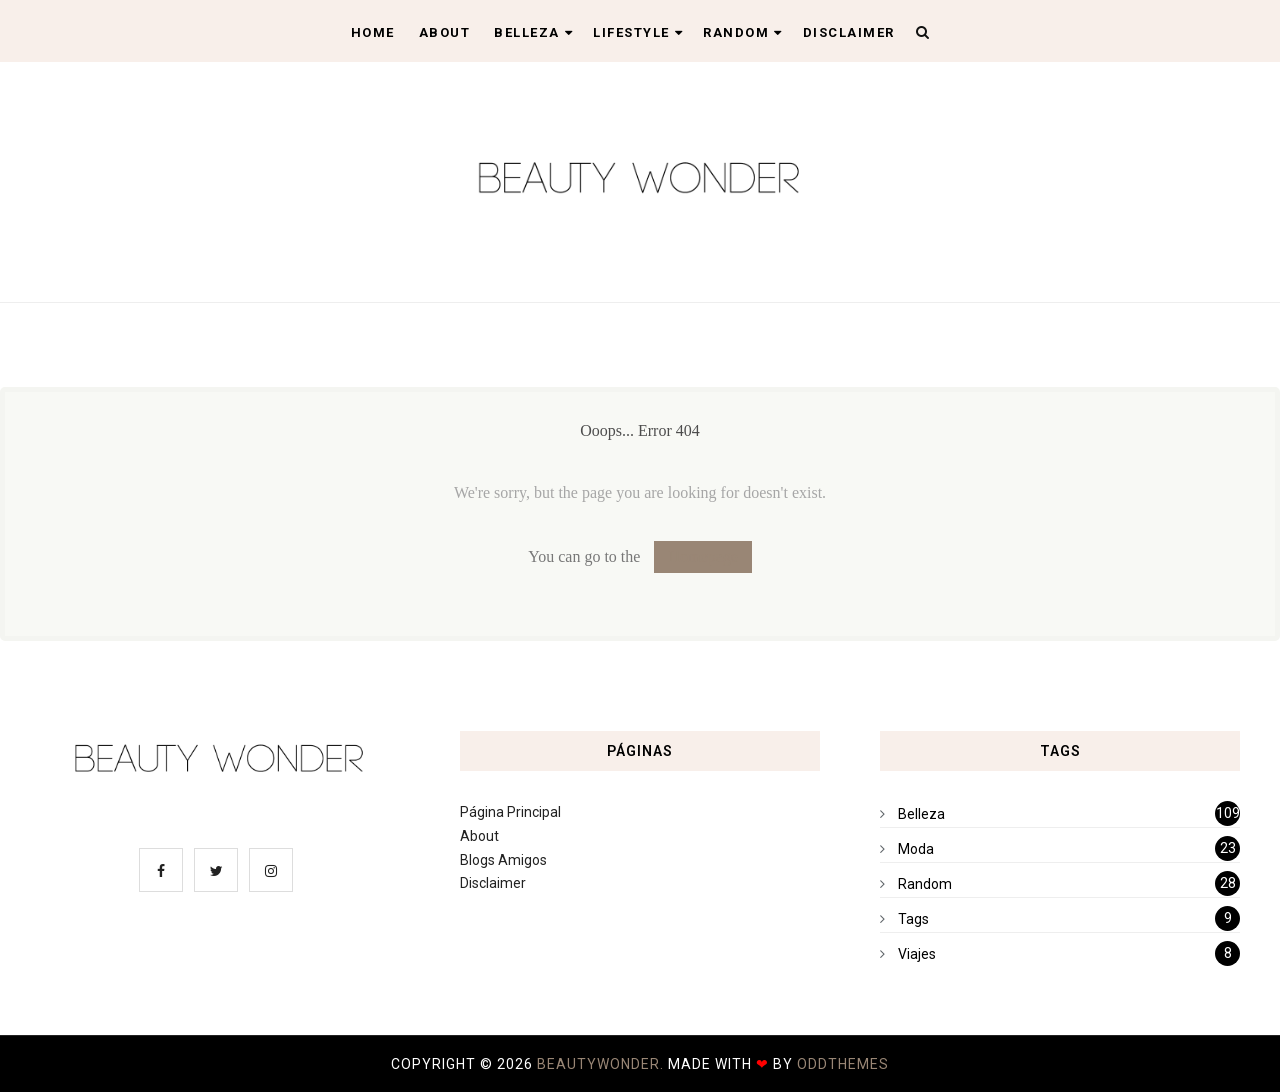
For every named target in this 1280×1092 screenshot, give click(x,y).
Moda (916, 849)
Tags (913, 919)
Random (743, 32)
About (445, 32)
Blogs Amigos (503, 860)
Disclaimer (849, 32)
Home (373, 32)
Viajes (917, 954)
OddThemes (843, 1064)
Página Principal (510, 812)
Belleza (533, 32)
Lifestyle (638, 32)
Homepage (702, 556)
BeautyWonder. (602, 1064)
